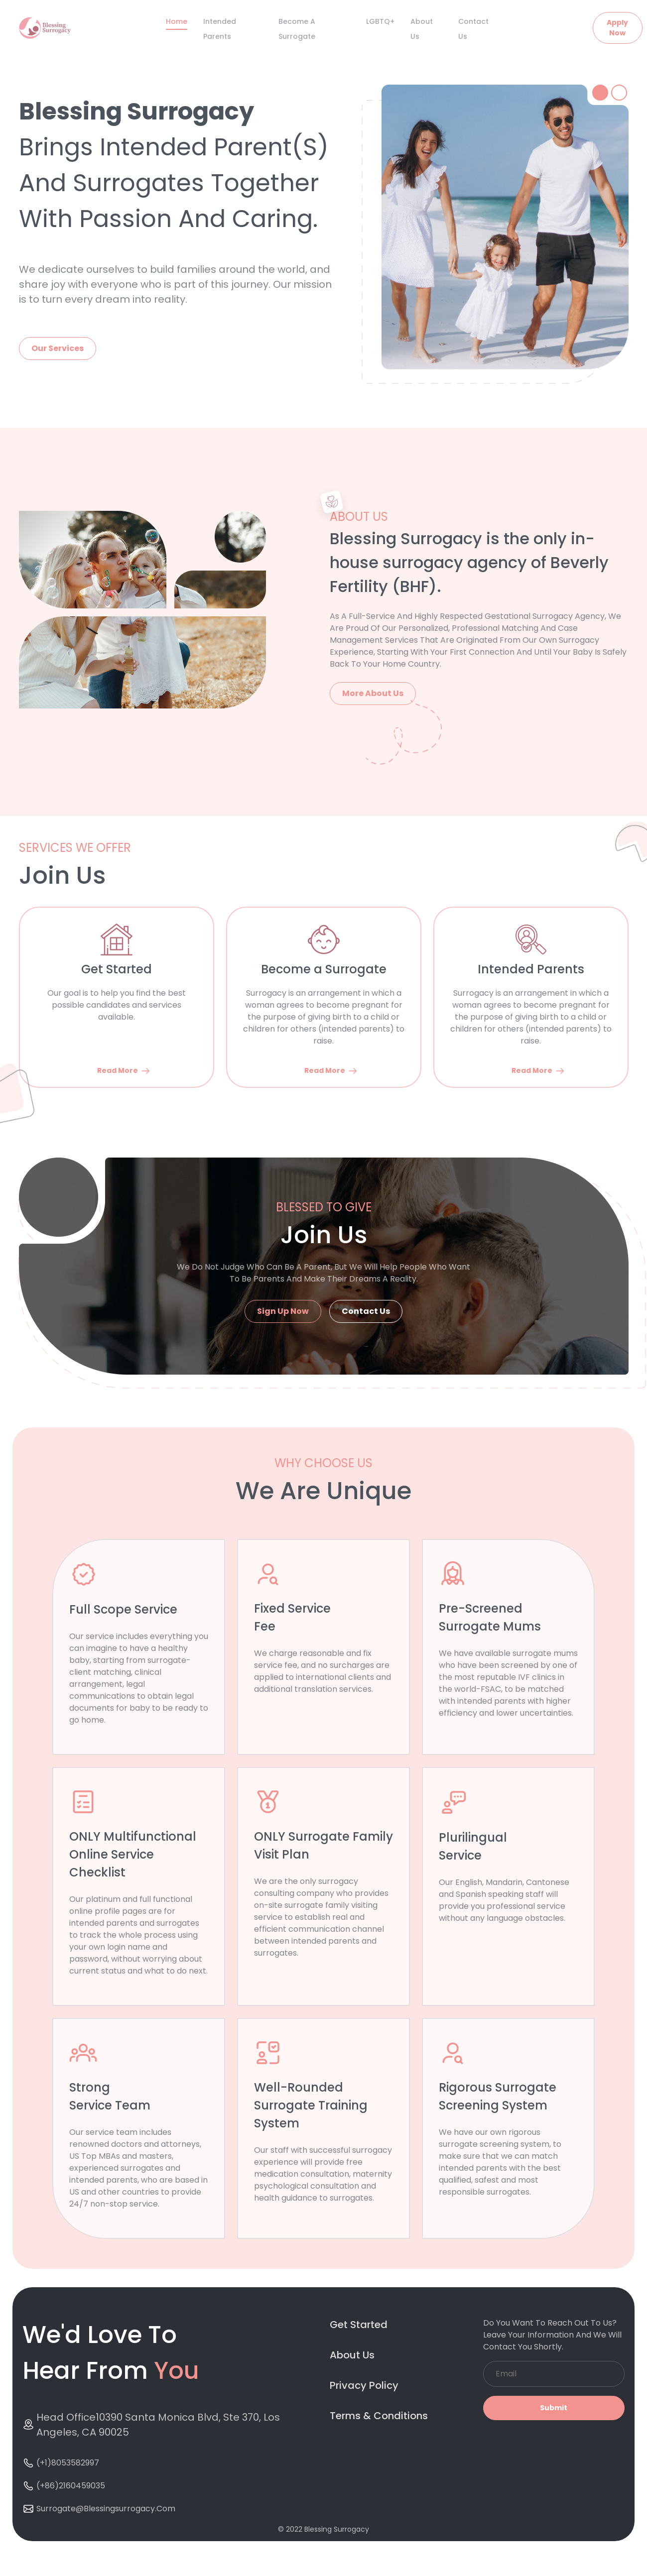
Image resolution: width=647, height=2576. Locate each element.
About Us (352, 2355)
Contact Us (366, 1311)
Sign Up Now (283, 1311)
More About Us (372, 693)
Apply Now (617, 27)
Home (176, 21)
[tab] (600, 93)
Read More (124, 1071)
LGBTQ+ (380, 21)
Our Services (57, 348)
